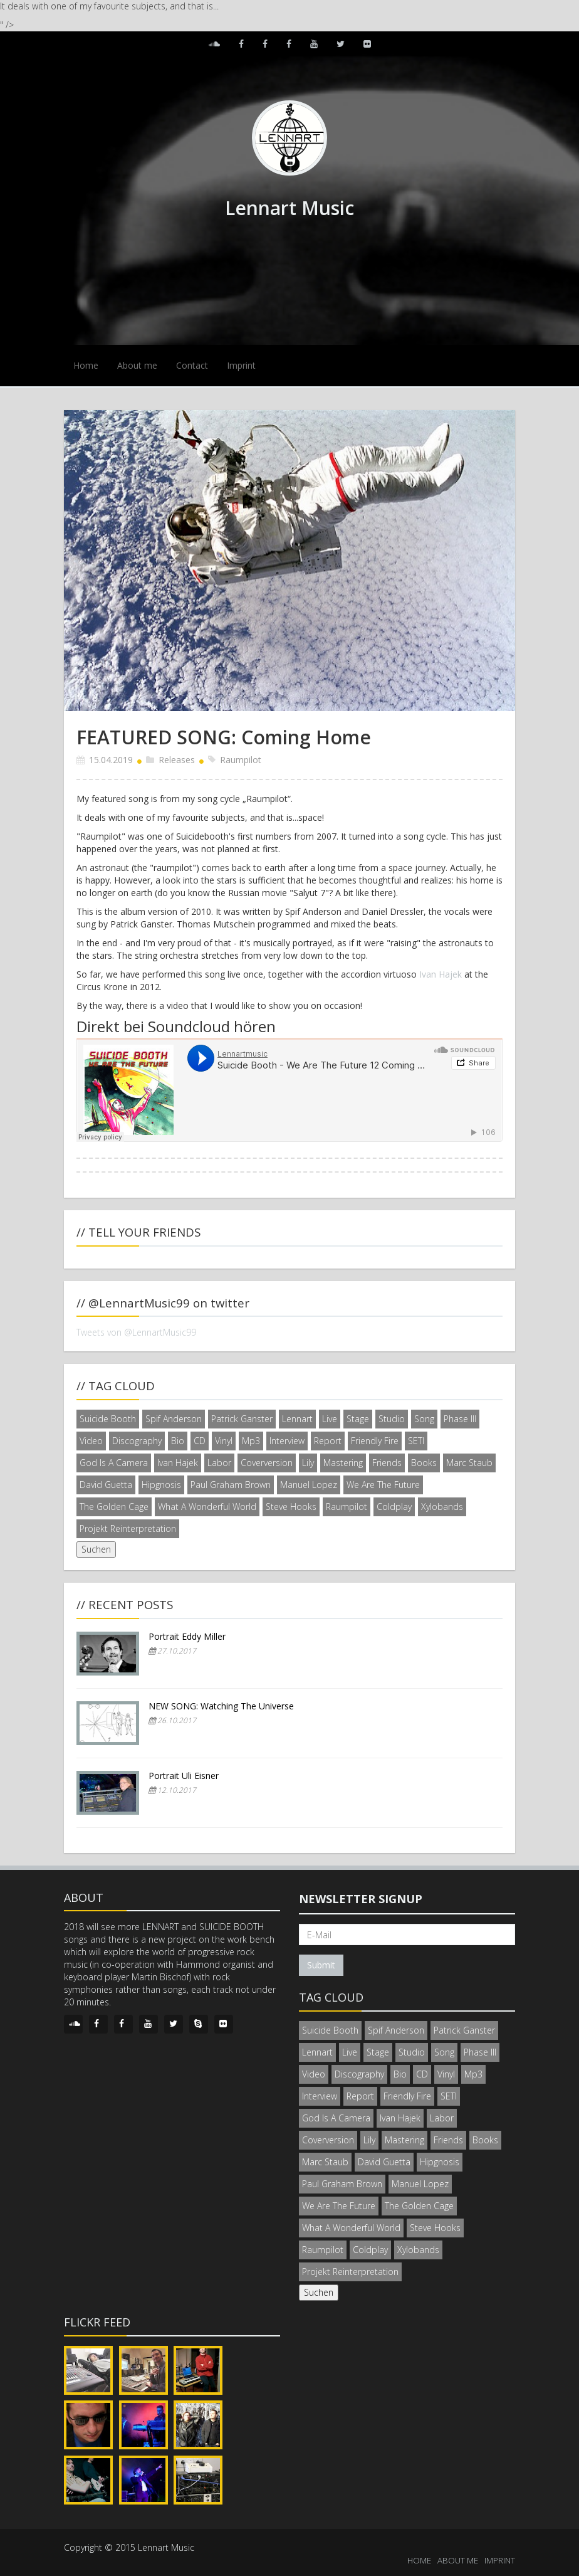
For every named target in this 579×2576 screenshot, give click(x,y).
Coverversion (267, 1463)
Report (328, 1441)
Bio (177, 1441)
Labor (219, 1463)
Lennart (297, 1419)
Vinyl (223, 1441)
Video (91, 1441)
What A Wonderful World (207, 1506)
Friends (387, 1463)
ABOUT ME (457, 2560)
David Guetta (106, 1485)
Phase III (460, 1419)
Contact (192, 365)
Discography (137, 1441)
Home (85, 365)
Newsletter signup (360, 1898)
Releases (177, 760)
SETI (416, 1441)
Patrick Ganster (242, 1419)
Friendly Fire (375, 1441)
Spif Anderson (173, 1419)
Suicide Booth (108, 1419)
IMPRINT (499, 2560)
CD (200, 1441)
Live (329, 1419)
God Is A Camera (114, 1463)
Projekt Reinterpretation (128, 1528)
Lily (308, 1463)
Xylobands (442, 1506)
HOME (419, 2560)
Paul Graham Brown (230, 1485)
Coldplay (394, 1506)
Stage (358, 1419)
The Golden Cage (114, 1506)
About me (137, 365)
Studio (391, 1419)
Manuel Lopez (308, 1485)
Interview (287, 1441)
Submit (321, 1965)
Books (424, 1463)
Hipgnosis (161, 1485)
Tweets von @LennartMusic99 (136, 1332)
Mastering (343, 1463)
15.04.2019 (111, 760)
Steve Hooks (291, 1506)
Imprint (241, 365)
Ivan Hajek (440, 974)
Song (424, 1419)
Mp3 (251, 1441)
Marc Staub (469, 1463)
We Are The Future (383, 1485)
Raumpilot (240, 760)
